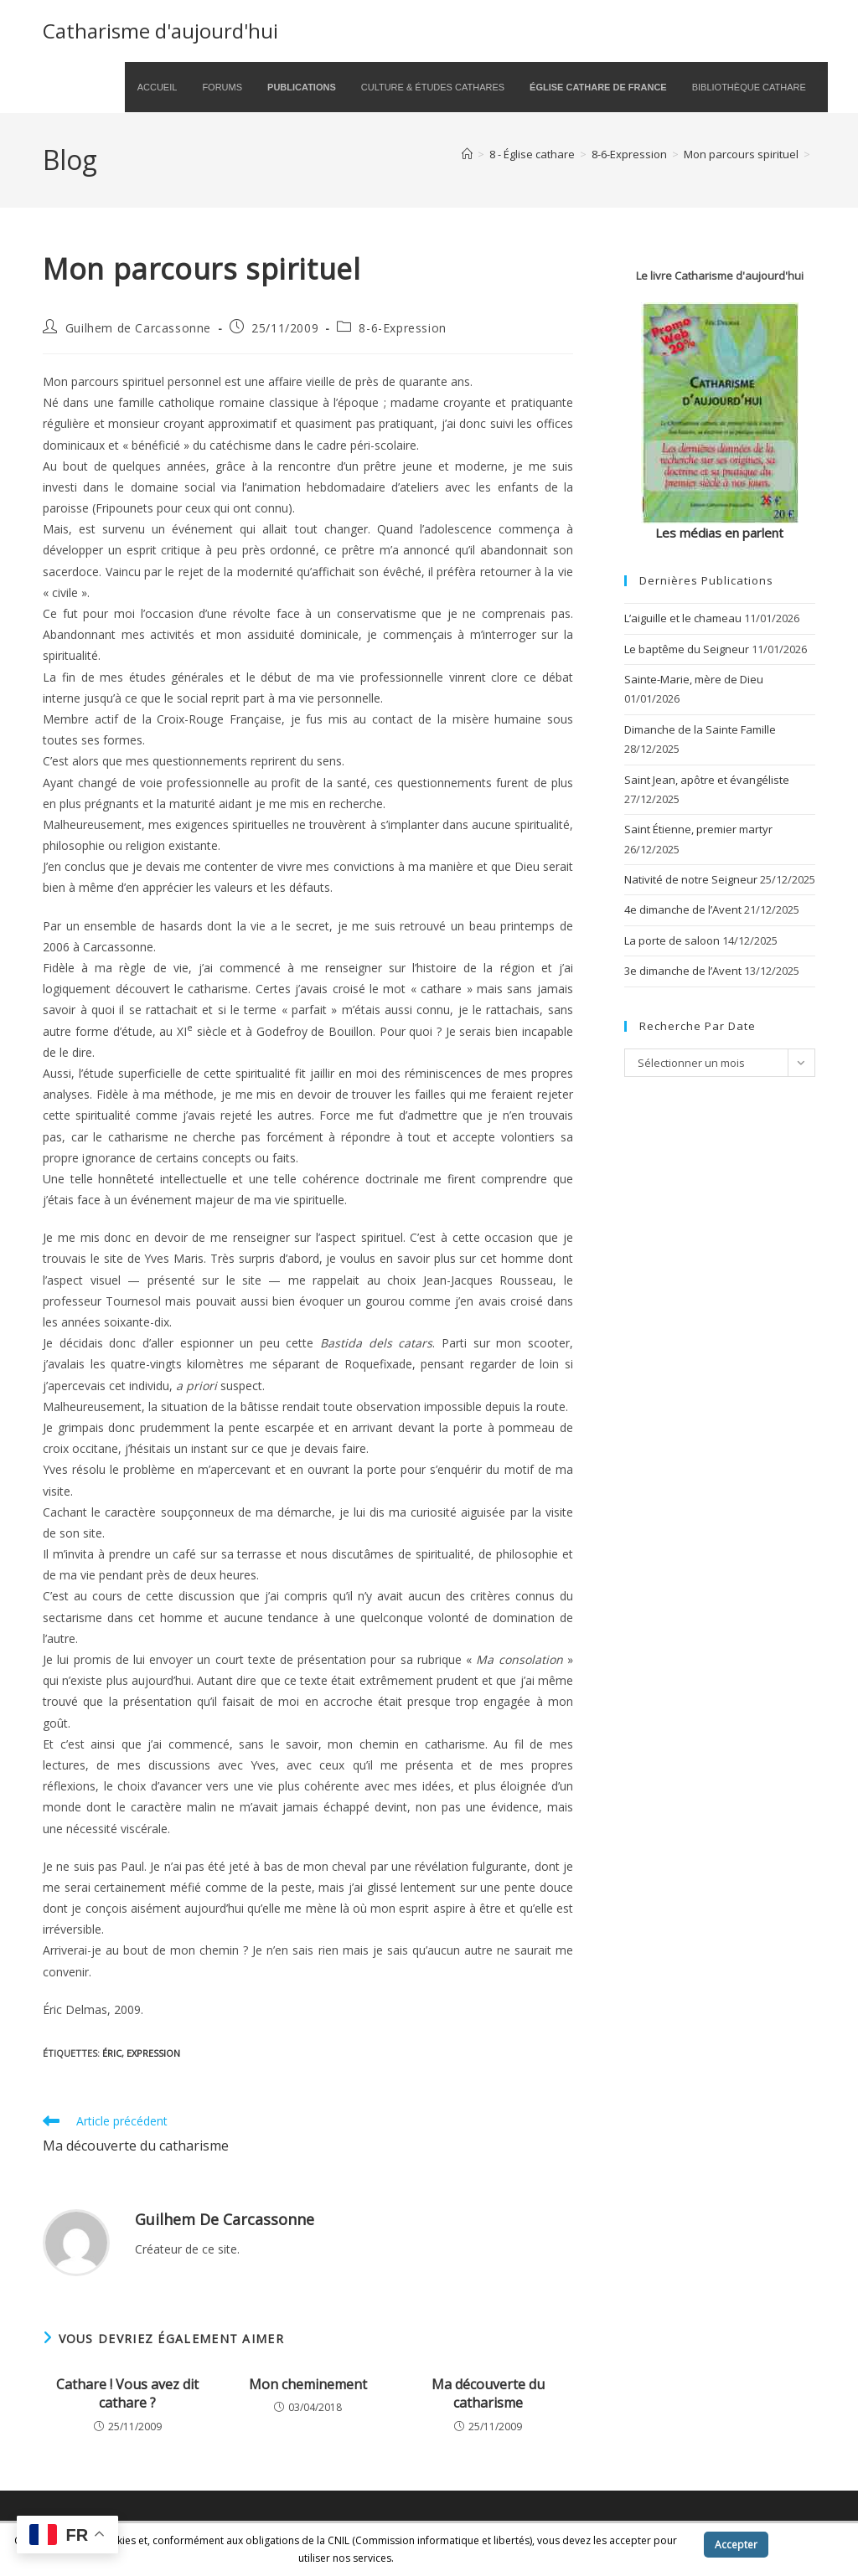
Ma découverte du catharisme (488, 2393)
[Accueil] (467, 154)
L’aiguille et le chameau (683, 618)
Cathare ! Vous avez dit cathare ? (127, 2393)
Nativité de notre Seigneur (690, 879)
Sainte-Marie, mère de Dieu (693, 679)
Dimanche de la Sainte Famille (700, 729)
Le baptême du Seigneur (686, 649)
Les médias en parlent (719, 532)
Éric (111, 2053)
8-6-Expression (402, 328)
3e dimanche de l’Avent (683, 970)
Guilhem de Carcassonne (138, 328)
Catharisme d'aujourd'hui (160, 30)
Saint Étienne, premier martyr (698, 829)
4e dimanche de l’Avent (683, 909)
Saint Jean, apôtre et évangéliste (706, 779)
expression (153, 2053)
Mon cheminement (308, 2384)
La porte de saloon (672, 940)
